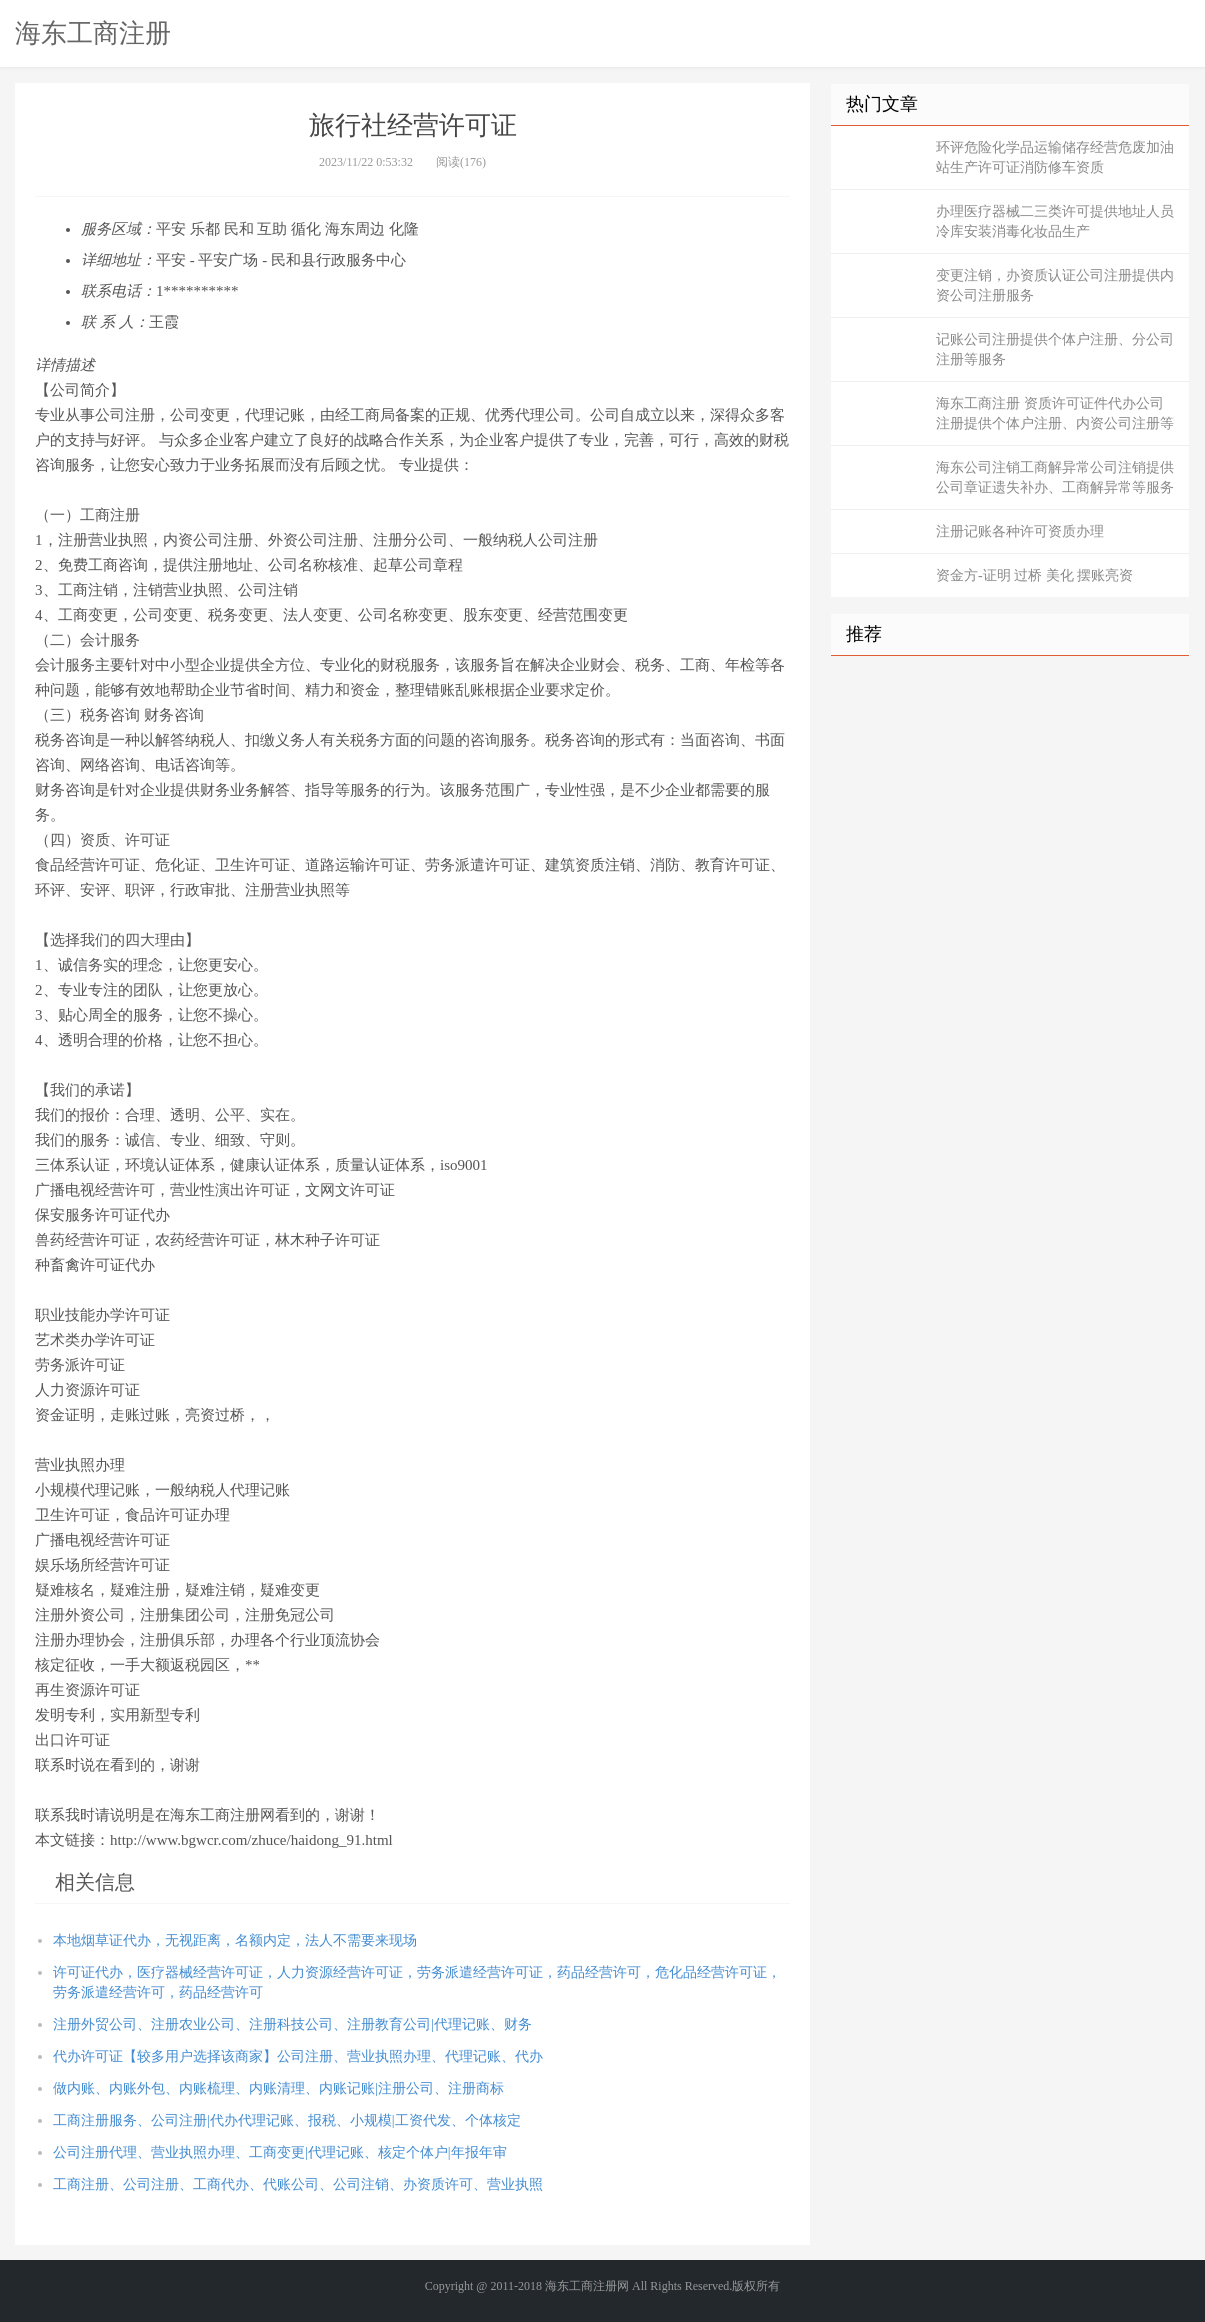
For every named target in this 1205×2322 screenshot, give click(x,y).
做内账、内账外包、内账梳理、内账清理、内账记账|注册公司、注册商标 (278, 2088)
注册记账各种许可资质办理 (1020, 531)
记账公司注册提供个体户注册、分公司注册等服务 (1055, 349)
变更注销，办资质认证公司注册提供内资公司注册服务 (1055, 285)
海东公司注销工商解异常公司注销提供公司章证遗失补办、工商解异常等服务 (1055, 477)
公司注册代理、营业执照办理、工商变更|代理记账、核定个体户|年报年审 (280, 2152)
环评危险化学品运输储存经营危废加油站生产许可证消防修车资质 (1055, 157)
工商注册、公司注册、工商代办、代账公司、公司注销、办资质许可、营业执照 (298, 2184)
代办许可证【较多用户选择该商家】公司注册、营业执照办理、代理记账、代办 (298, 2056)
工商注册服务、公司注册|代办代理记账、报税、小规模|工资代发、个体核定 (287, 2120)
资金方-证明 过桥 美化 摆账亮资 (1034, 575)
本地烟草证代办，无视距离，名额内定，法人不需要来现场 (235, 1940)
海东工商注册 (93, 33)
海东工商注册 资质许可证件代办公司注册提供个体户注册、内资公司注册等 (1055, 413)
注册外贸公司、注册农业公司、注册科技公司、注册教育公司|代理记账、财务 (292, 2024)
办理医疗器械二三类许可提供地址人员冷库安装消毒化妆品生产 (1055, 221)
